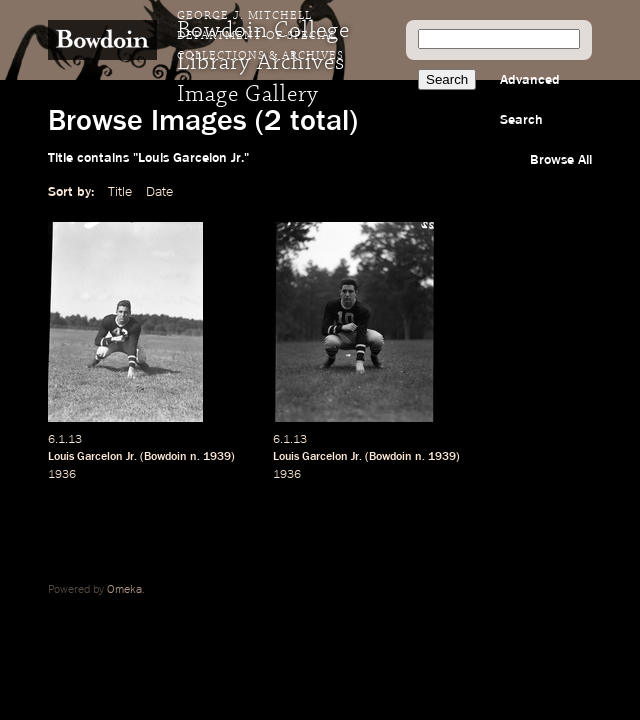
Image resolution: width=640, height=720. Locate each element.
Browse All (561, 160)
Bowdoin (165, 457)
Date (159, 192)
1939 (217, 457)
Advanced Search (530, 100)
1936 (62, 475)
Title (120, 192)
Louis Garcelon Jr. (92, 457)
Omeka (124, 590)
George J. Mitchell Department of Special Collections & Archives (260, 36)
